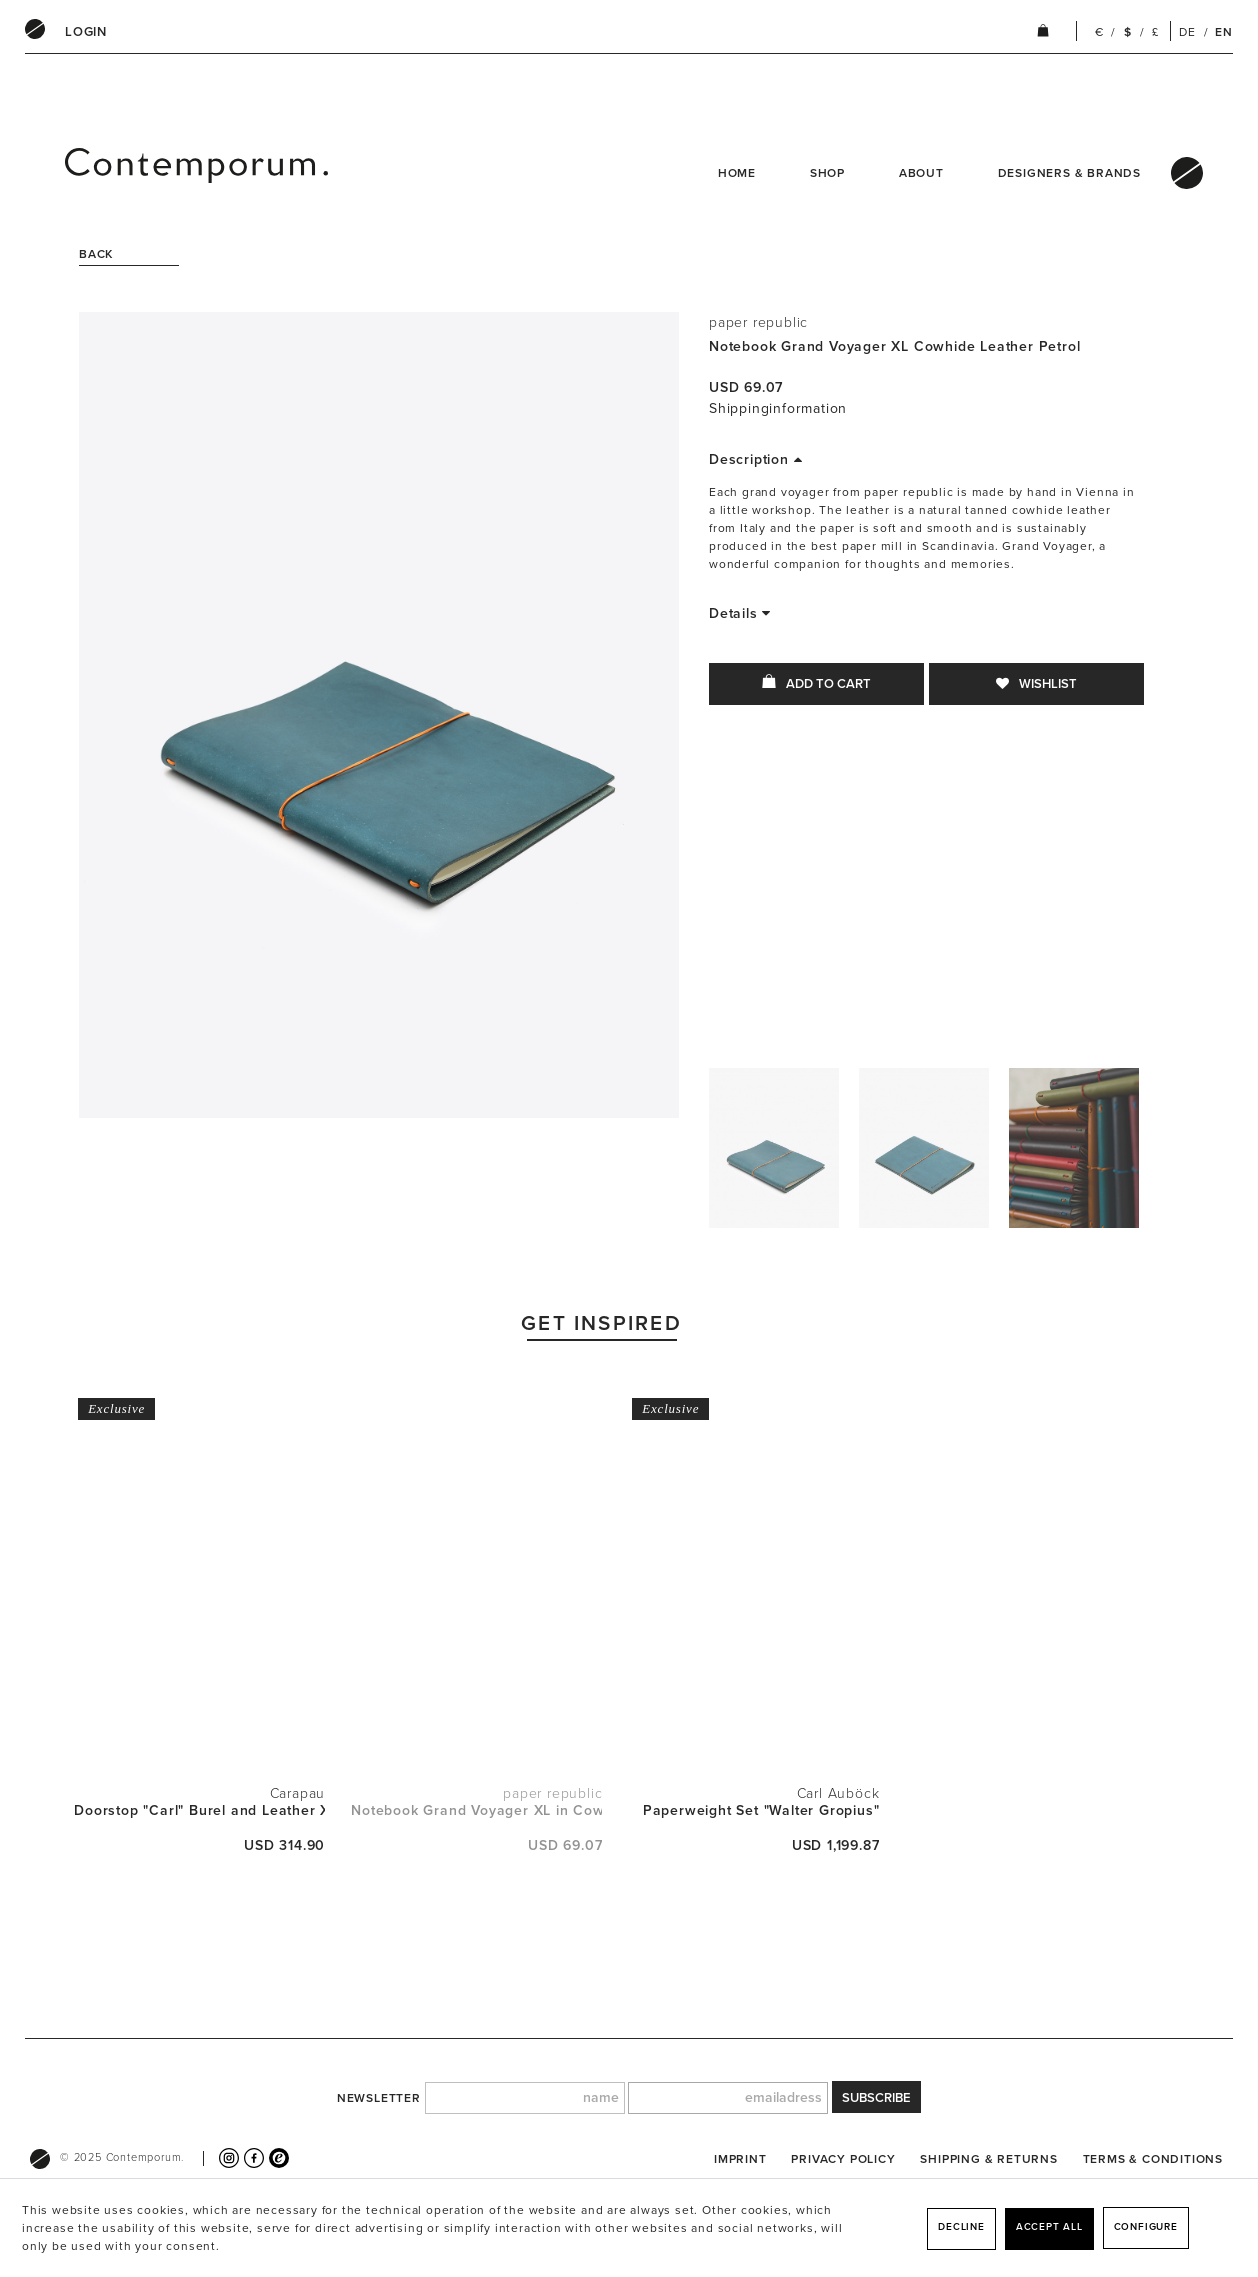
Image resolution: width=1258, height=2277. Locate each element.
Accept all (1049, 2227)
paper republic (758, 322)
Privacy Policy (843, 2159)
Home (737, 173)
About (921, 173)
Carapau (298, 1793)
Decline (961, 2227)
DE (1187, 32)
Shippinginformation (778, 408)
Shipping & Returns (988, 2159)
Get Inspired (601, 1323)
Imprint (740, 2159)
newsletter (379, 2098)
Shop (827, 173)
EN (1224, 32)
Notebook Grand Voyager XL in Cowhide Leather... (476, 1810)
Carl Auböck (838, 1793)
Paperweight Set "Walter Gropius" (761, 1810)
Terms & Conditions (1153, 2159)
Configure (1146, 2227)
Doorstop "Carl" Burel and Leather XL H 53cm (199, 1810)
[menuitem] (86, 32)
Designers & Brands (1069, 173)
